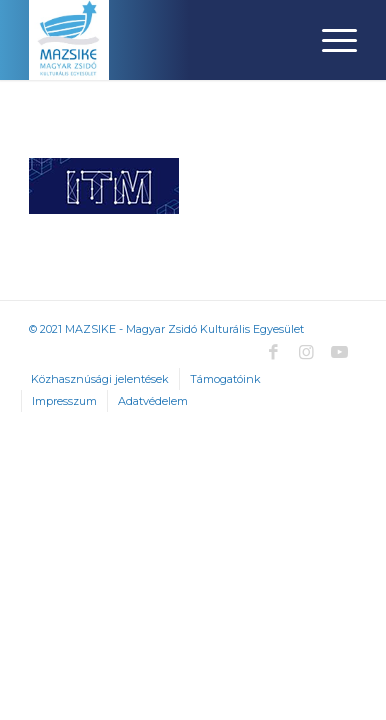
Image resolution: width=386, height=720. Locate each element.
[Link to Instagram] (306, 352)
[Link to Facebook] (273, 352)
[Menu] (329, 40)
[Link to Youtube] (339, 352)
